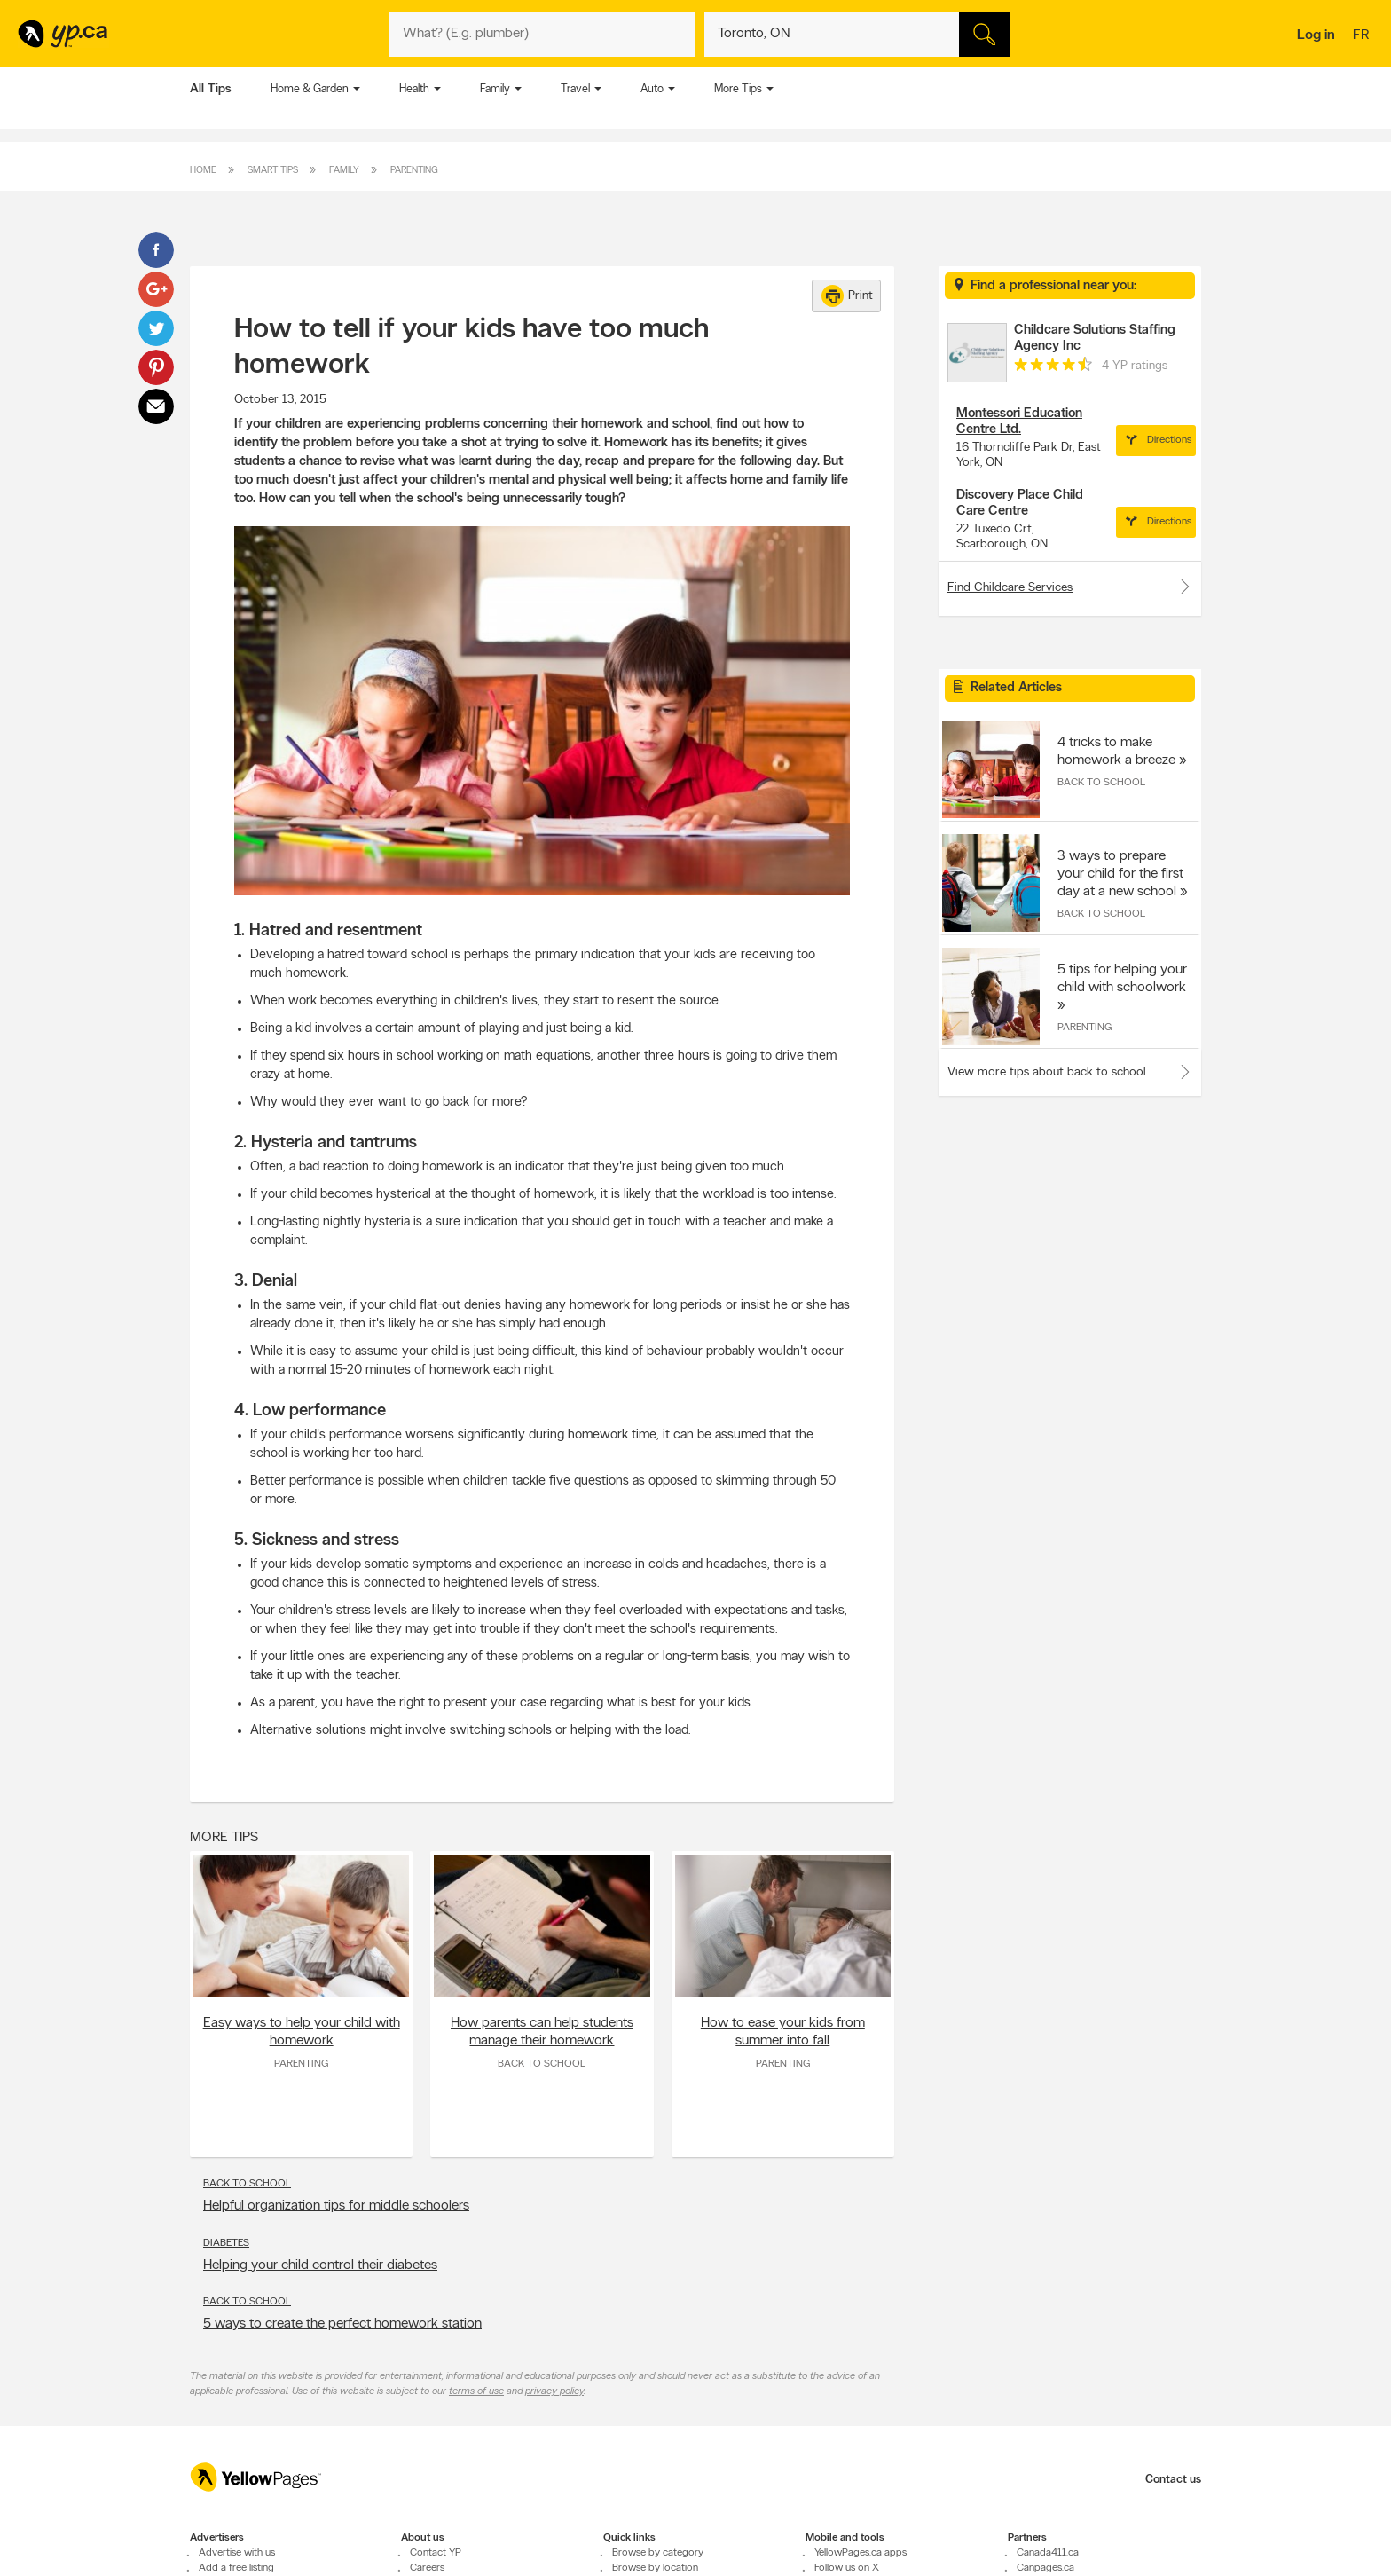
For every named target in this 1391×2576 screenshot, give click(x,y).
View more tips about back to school (1046, 1072)
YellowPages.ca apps (860, 2553)
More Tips (738, 89)
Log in (1316, 35)
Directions (1155, 440)
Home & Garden (310, 89)
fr (1363, 36)
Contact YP (435, 2553)
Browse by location (655, 2568)
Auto (652, 89)
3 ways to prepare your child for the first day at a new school (1120, 874)
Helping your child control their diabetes (320, 2265)
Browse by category (657, 2553)
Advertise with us (237, 2553)
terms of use (476, 2391)
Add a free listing (236, 2568)
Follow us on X (846, 2568)
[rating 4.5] (1053, 368)
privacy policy (554, 2391)
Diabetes (226, 2243)
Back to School (541, 2064)
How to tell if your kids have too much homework (471, 348)
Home (203, 171)
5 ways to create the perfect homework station (342, 2324)
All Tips (211, 89)
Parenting (414, 171)
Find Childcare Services (1069, 586)
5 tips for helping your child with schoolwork (1122, 979)
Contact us (1173, 2479)
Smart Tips (273, 171)
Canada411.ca (1048, 2553)
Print (847, 296)
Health (414, 89)
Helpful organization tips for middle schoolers (336, 2206)
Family (495, 89)
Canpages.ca (1045, 2568)
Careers (427, 2568)
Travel (575, 89)
